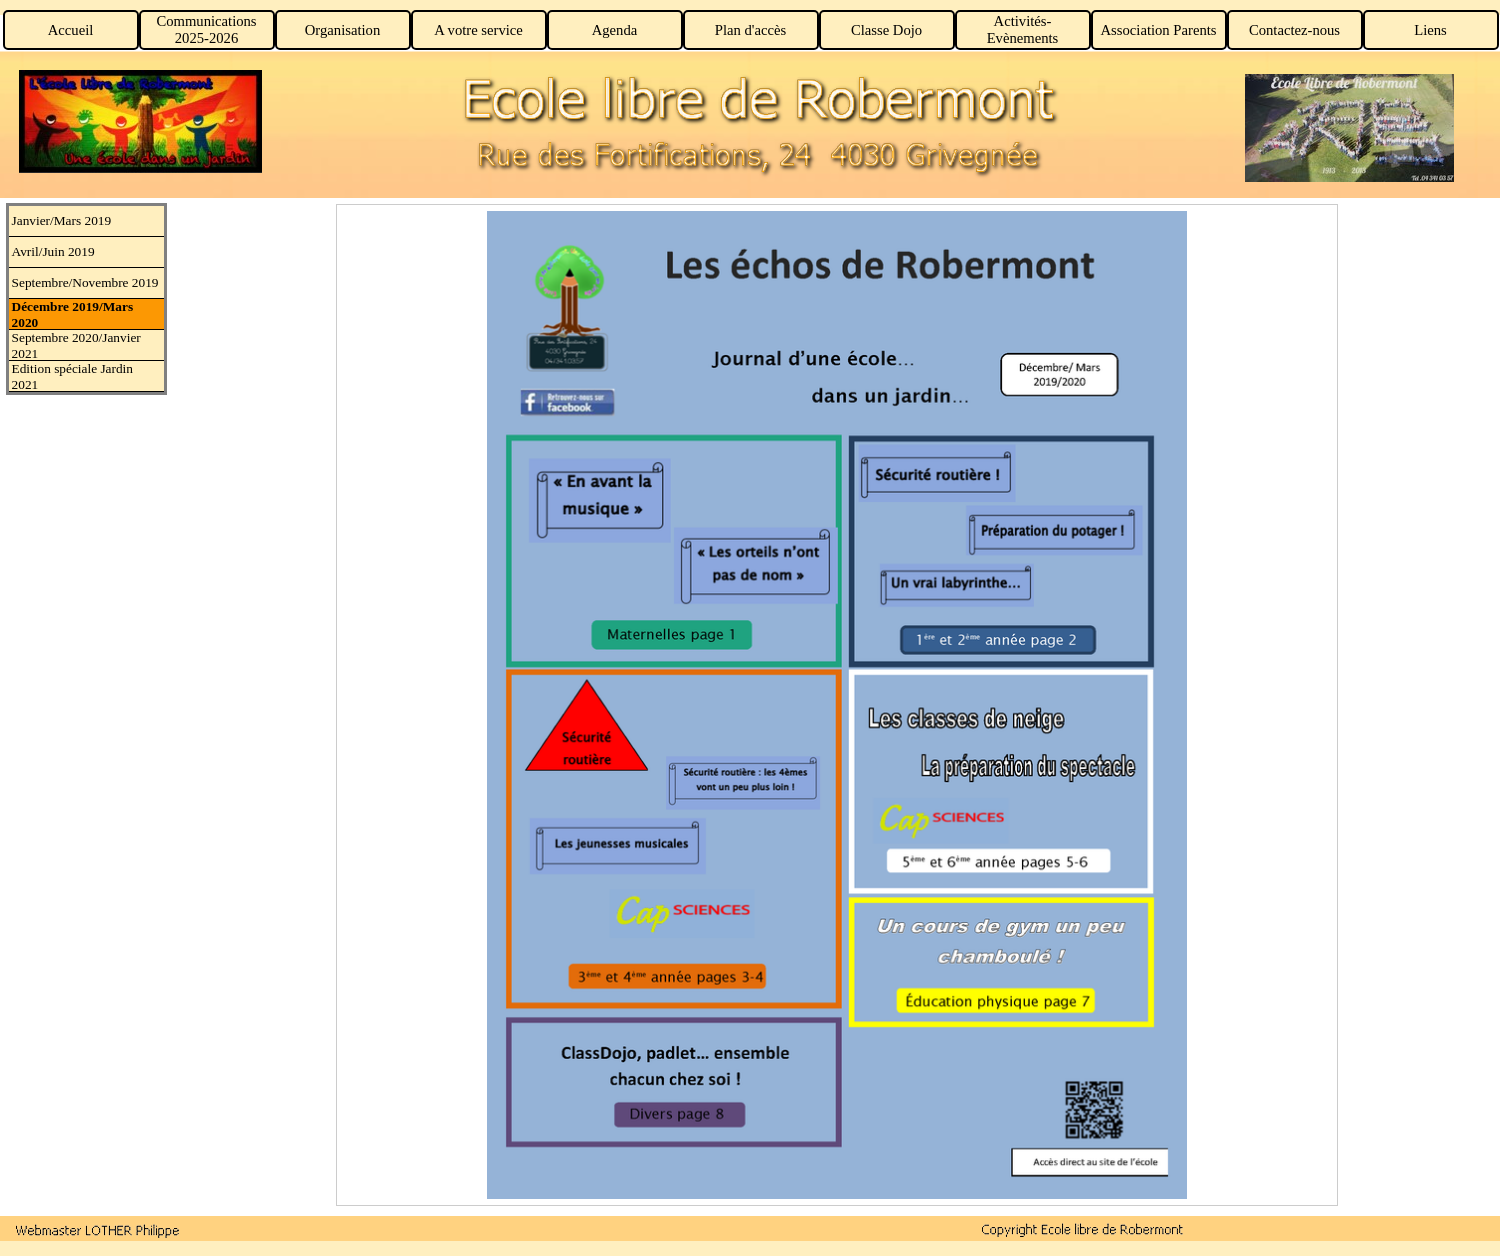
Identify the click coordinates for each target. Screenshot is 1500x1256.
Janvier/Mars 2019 (62, 220)
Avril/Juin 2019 (53, 251)
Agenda (615, 30)
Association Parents (1158, 30)
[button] (98, 1229)
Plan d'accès (750, 30)
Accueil (71, 30)
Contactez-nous (1294, 30)
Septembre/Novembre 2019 (85, 282)
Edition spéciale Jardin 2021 (72, 376)
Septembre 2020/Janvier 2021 (76, 345)
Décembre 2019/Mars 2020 (73, 314)
